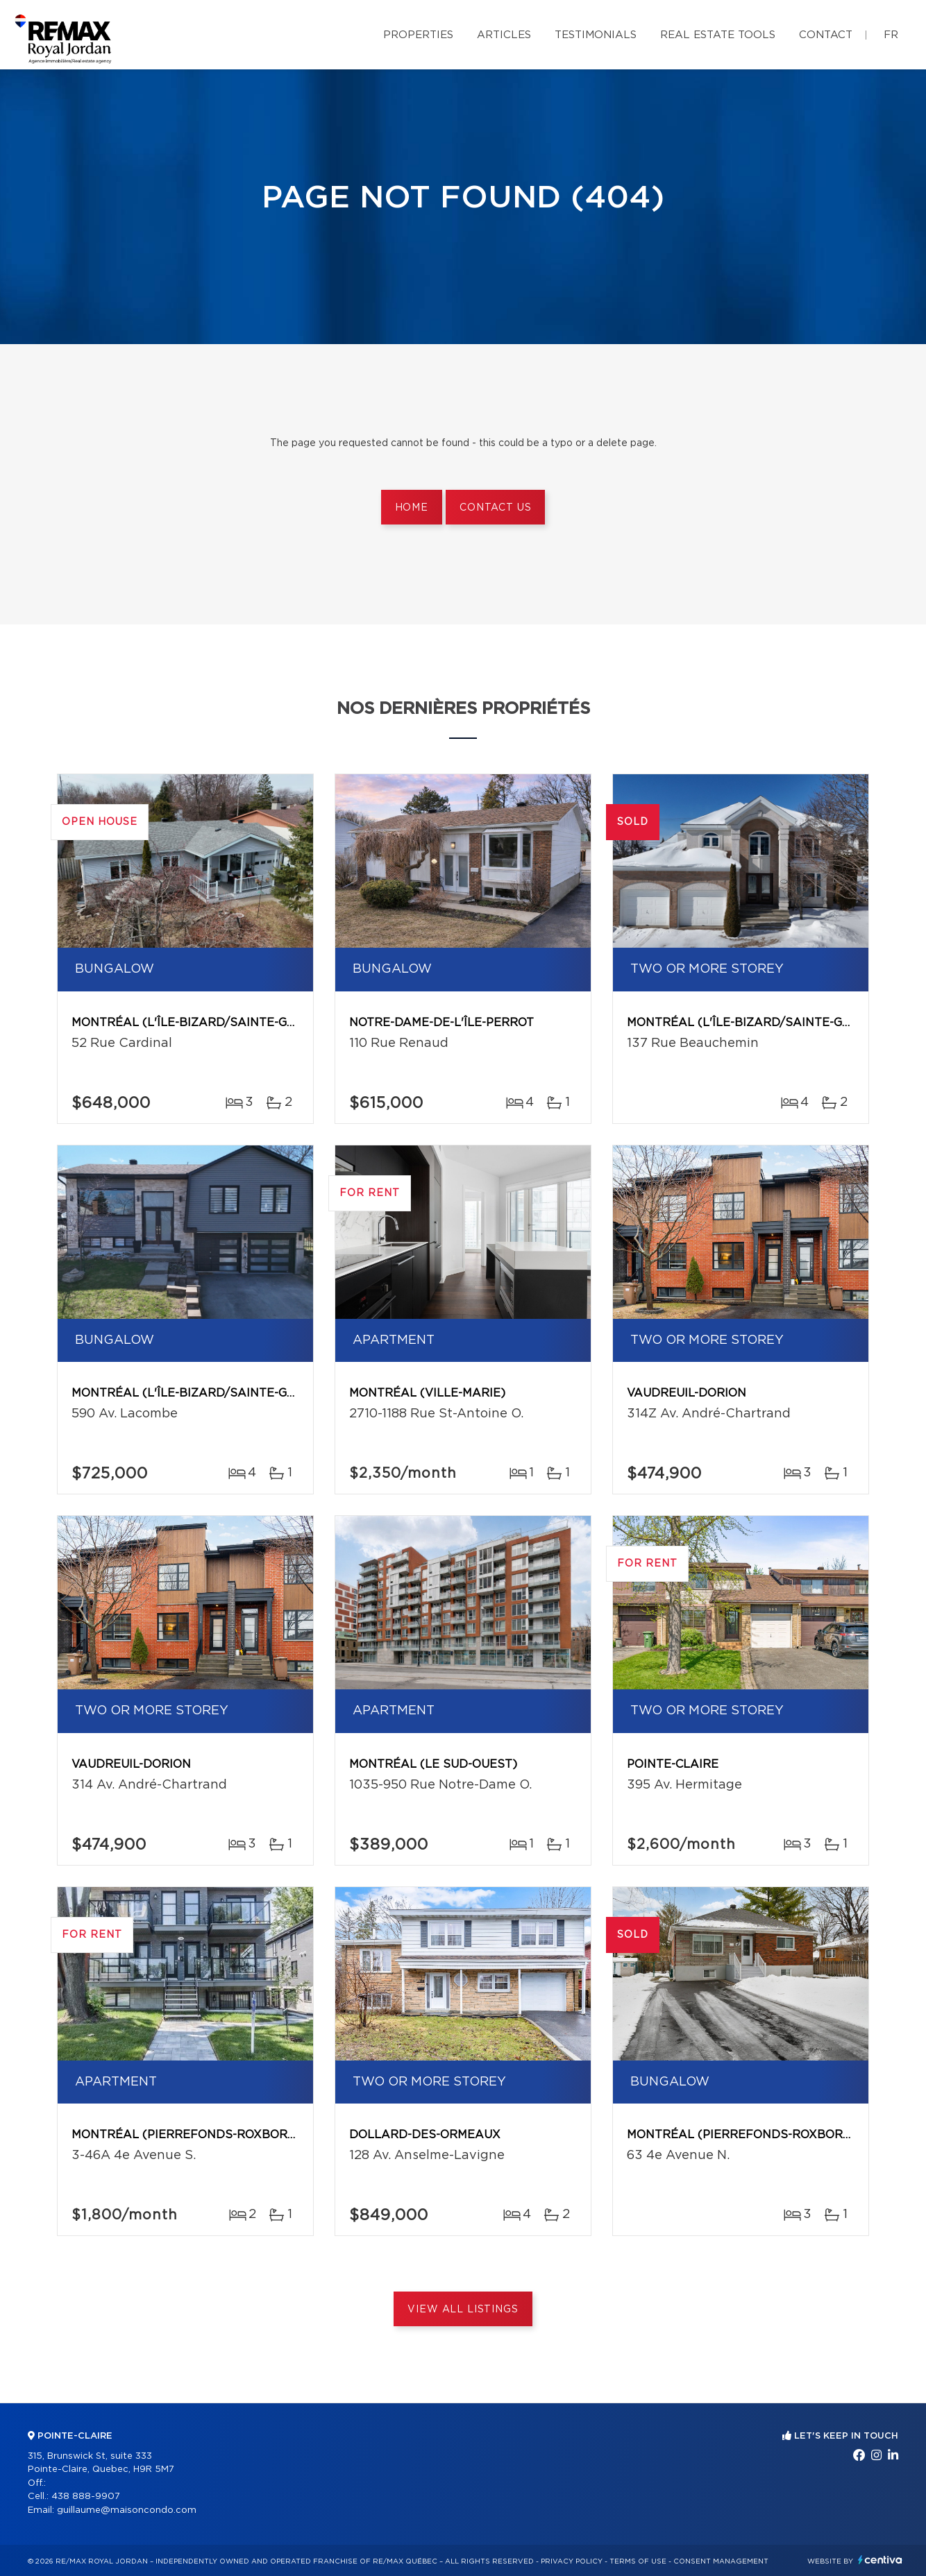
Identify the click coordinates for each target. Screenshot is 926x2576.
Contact (825, 35)
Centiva (880, 2559)
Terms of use (637, 2561)
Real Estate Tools (717, 35)
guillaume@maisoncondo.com (126, 2510)
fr (891, 35)
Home (411, 508)
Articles (504, 35)
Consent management (720, 2561)
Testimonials (596, 35)
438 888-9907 (85, 2496)
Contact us (495, 508)
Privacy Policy (572, 2561)
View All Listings (462, 2309)
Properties (418, 35)
